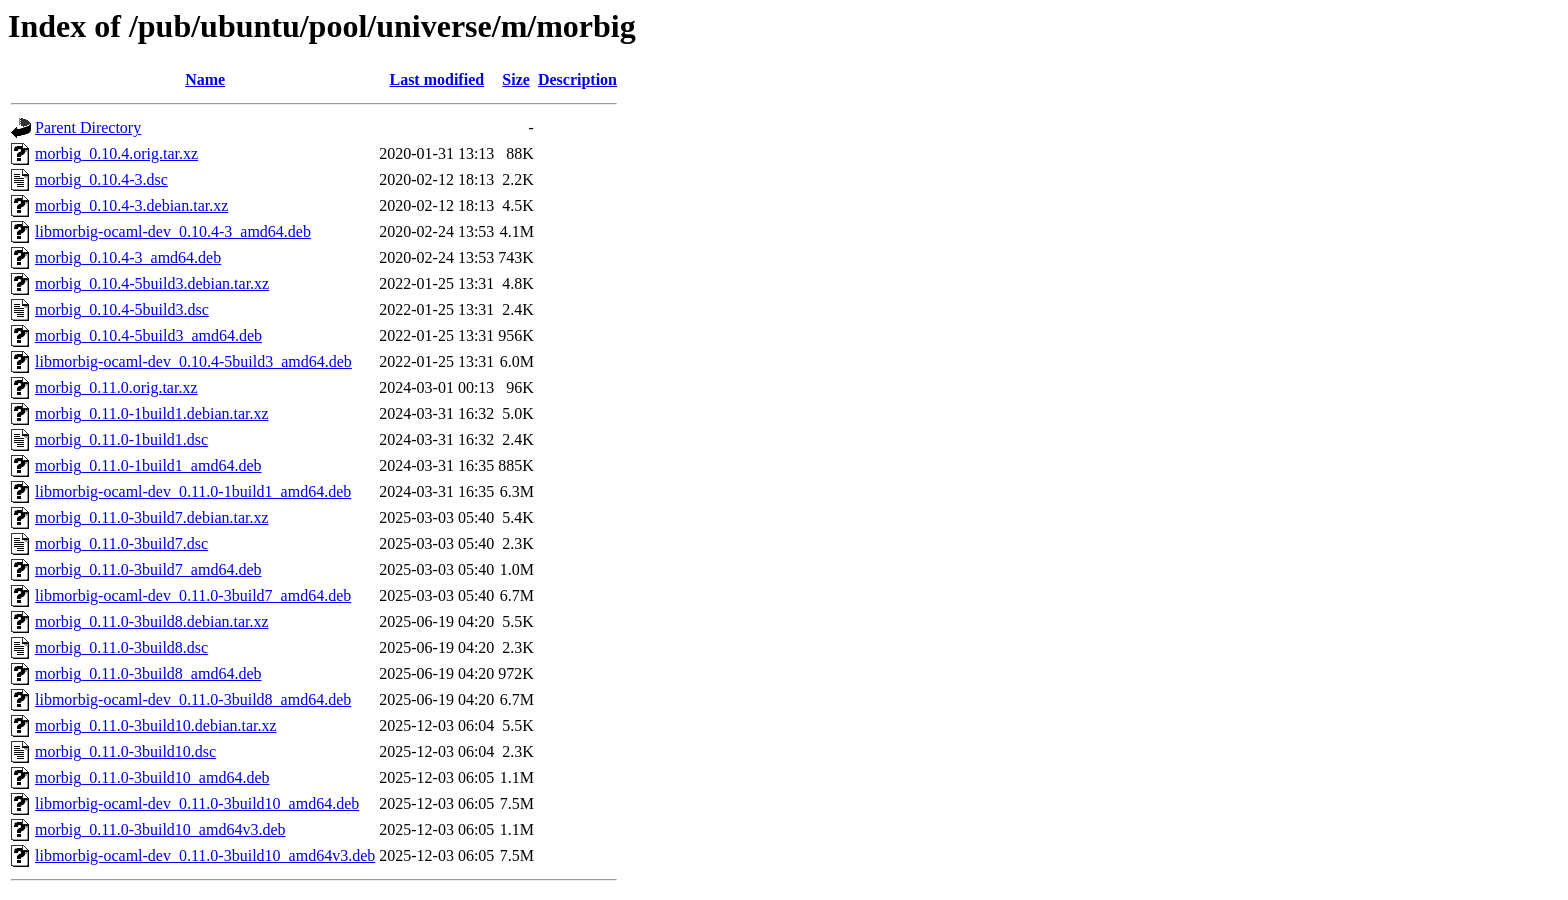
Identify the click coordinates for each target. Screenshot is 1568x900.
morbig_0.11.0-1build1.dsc (121, 439)
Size (516, 79)
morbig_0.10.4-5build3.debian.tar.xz (152, 283)
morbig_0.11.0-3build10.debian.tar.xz (156, 725)
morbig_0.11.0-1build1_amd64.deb (148, 465)
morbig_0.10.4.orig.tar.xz (116, 153)
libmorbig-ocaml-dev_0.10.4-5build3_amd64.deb (193, 361)
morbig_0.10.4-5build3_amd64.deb (148, 335)
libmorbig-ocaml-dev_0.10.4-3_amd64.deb (173, 231)
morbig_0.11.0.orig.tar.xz (116, 387)
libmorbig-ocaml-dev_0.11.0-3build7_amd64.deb (193, 595)
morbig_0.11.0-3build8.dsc (121, 647)
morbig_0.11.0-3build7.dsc (121, 543)
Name (205, 79)
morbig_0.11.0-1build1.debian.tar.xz (152, 413)
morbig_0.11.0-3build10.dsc (125, 751)
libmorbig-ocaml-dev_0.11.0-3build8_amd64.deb (193, 699)
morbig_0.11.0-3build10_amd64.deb (152, 777)
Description (577, 79)
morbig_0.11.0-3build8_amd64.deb (148, 673)
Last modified (436, 79)
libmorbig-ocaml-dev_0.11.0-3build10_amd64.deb (197, 803)
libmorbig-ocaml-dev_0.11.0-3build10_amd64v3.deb (205, 855)
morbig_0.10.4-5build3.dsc (122, 309)
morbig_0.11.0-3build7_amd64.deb (148, 569)
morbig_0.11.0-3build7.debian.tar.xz (152, 517)
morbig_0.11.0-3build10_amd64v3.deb (160, 829)
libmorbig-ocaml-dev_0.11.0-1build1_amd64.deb (193, 491)
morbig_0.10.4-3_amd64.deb (128, 257)
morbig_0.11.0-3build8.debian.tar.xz (152, 621)
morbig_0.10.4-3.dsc (101, 179)
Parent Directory (88, 127)
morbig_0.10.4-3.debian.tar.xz (131, 205)
